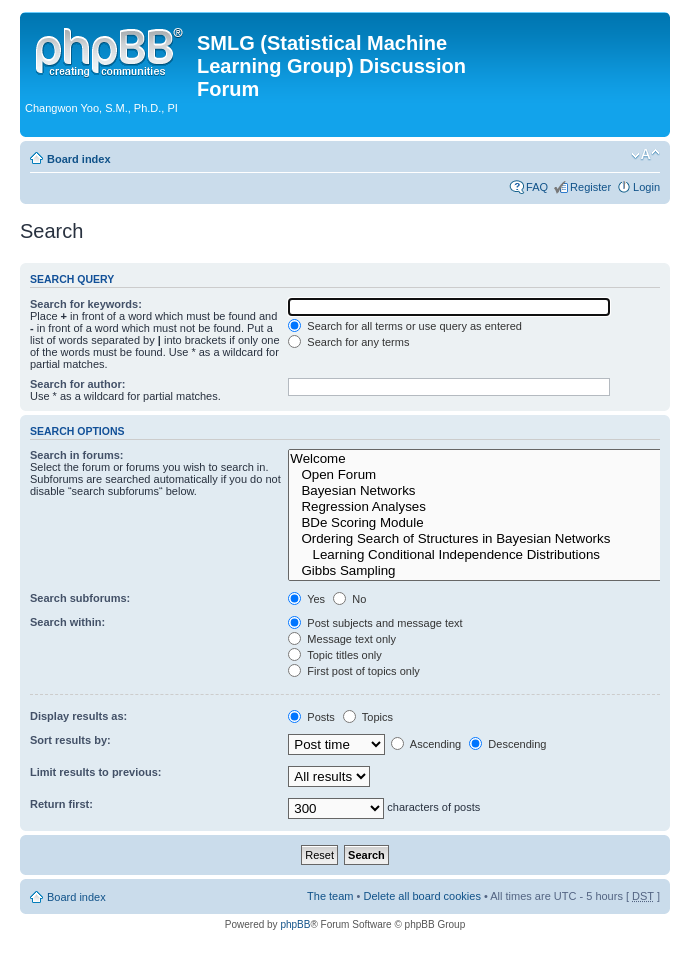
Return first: (61, 804)
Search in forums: (77, 455)
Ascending (426, 744)
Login (646, 187)
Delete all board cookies (421, 896)
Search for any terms (348, 342)
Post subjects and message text (375, 623)
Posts (311, 717)
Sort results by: (70, 740)
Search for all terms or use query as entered (405, 326)
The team (330, 896)
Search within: (67, 622)
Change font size (645, 155)
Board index (79, 159)
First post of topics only (354, 671)
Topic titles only (334, 655)
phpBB (295, 924)
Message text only (342, 639)
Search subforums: (80, 598)
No (349, 599)
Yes (306, 599)
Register (590, 187)
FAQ (537, 187)
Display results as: (78, 716)
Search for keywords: (86, 304)
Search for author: (77, 384)
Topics (368, 717)
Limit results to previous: (95, 772)
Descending (507, 744)
